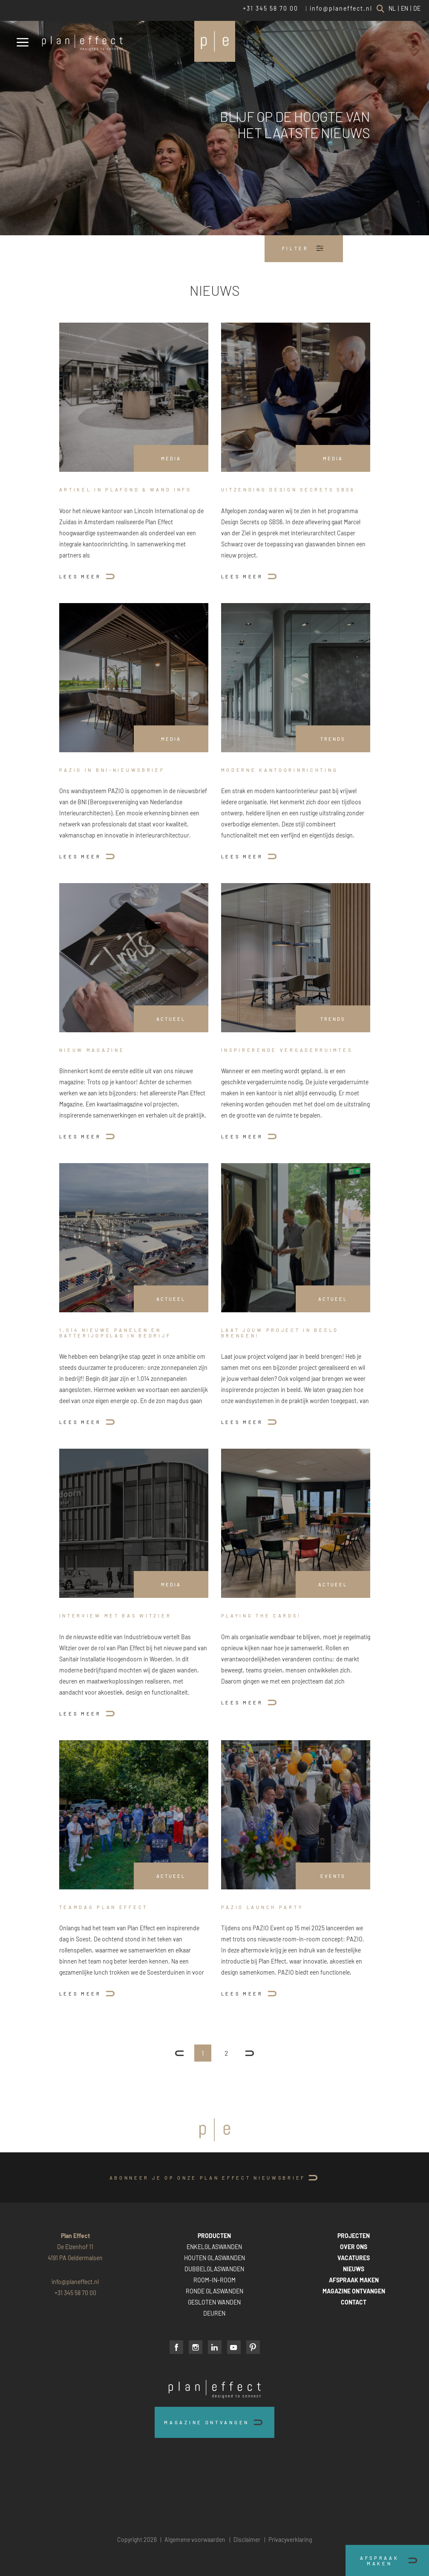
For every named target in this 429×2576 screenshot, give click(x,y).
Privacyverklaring (290, 2539)
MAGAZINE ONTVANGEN (353, 2291)
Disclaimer (246, 2539)
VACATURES (353, 2257)
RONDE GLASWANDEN (214, 2291)
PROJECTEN (353, 2235)
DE (416, 8)
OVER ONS (353, 2246)
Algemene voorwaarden (194, 2539)
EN (404, 8)
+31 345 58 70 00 (270, 8)
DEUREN (214, 2313)
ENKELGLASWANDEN (214, 2246)
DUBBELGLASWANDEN (214, 2269)
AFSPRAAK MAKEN (354, 2280)
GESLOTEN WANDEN (214, 2302)
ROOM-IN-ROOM (214, 2280)
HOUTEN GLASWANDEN (214, 2257)
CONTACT (353, 2302)
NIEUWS (353, 2269)
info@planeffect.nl (341, 8)
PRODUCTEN (214, 2235)
